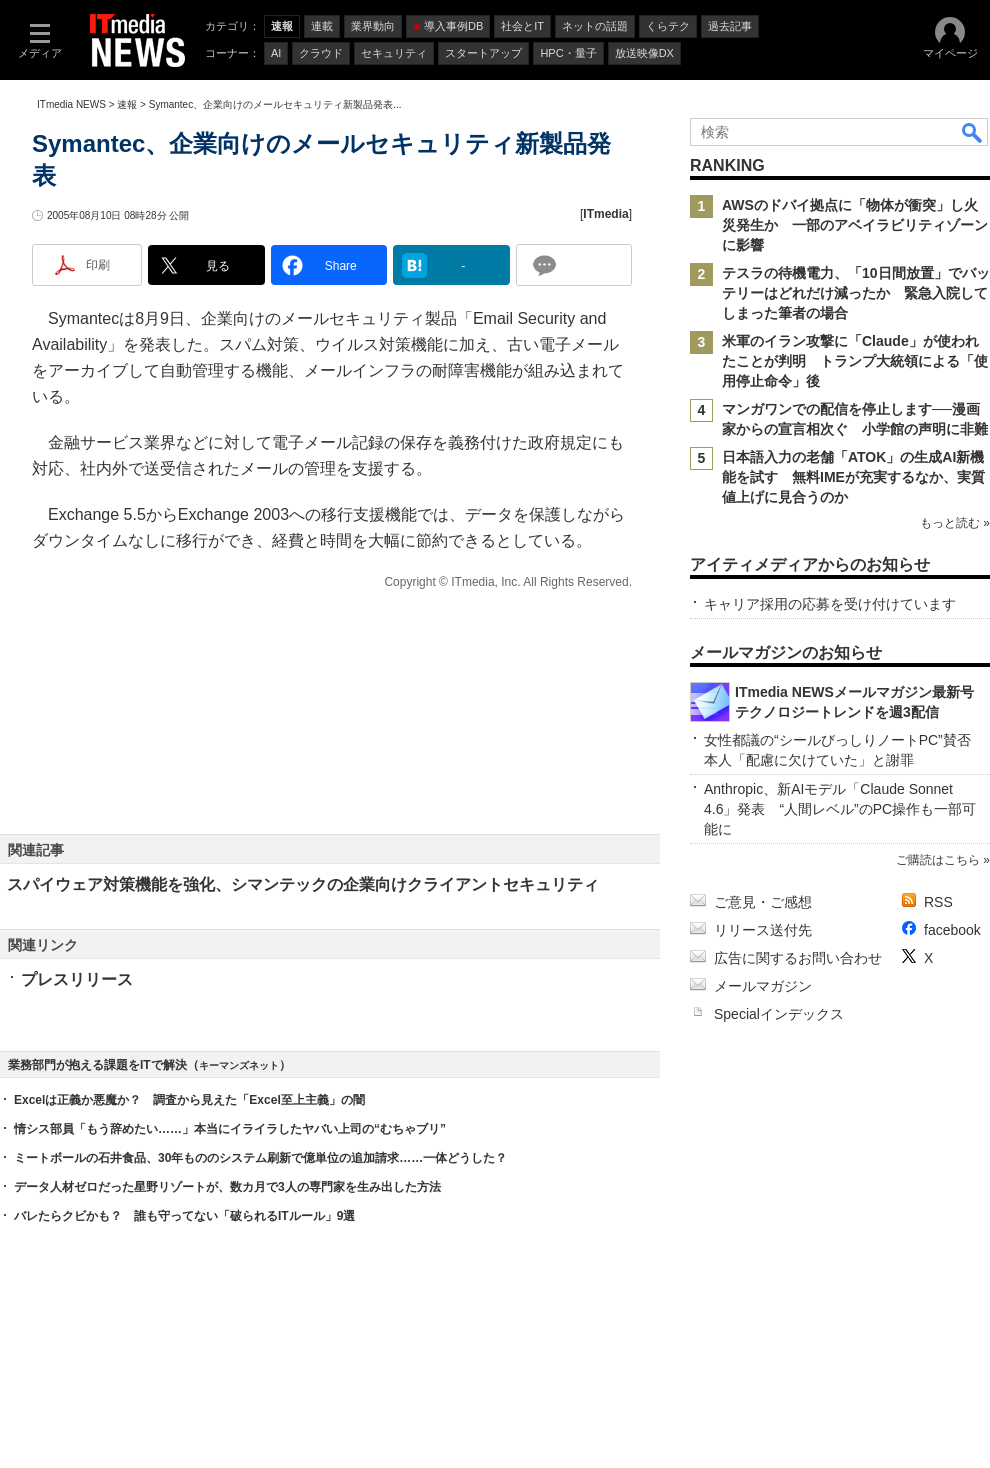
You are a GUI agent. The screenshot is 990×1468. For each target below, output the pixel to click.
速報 (127, 104)
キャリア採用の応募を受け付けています (830, 604)
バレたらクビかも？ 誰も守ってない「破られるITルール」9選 (184, 1216)
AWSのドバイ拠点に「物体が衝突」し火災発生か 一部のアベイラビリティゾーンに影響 (855, 225)
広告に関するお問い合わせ (798, 958)
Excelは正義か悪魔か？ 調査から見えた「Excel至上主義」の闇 (189, 1100)
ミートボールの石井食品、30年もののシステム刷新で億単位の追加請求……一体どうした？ (260, 1158)
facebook (952, 930)
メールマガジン (763, 986)
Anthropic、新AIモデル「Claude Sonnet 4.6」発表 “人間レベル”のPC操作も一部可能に (840, 809)
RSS (938, 902)
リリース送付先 (763, 930)
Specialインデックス (779, 1014)
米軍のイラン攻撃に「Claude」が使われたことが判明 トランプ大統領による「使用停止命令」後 (855, 361)
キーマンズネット (239, 1065)
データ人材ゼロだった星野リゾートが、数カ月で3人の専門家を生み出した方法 (227, 1187)
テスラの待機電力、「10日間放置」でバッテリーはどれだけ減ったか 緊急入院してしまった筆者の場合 (856, 293)
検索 (973, 132)
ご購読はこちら (938, 860)
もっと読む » (955, 523)
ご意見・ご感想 (763, 902)
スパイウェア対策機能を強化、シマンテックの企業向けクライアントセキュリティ (303, 884)
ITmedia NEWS (71, 104)
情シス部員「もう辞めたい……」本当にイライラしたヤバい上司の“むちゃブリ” (230, 1129)
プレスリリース (77, 979)
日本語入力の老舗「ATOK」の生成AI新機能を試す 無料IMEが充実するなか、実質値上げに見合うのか (853, 477)
